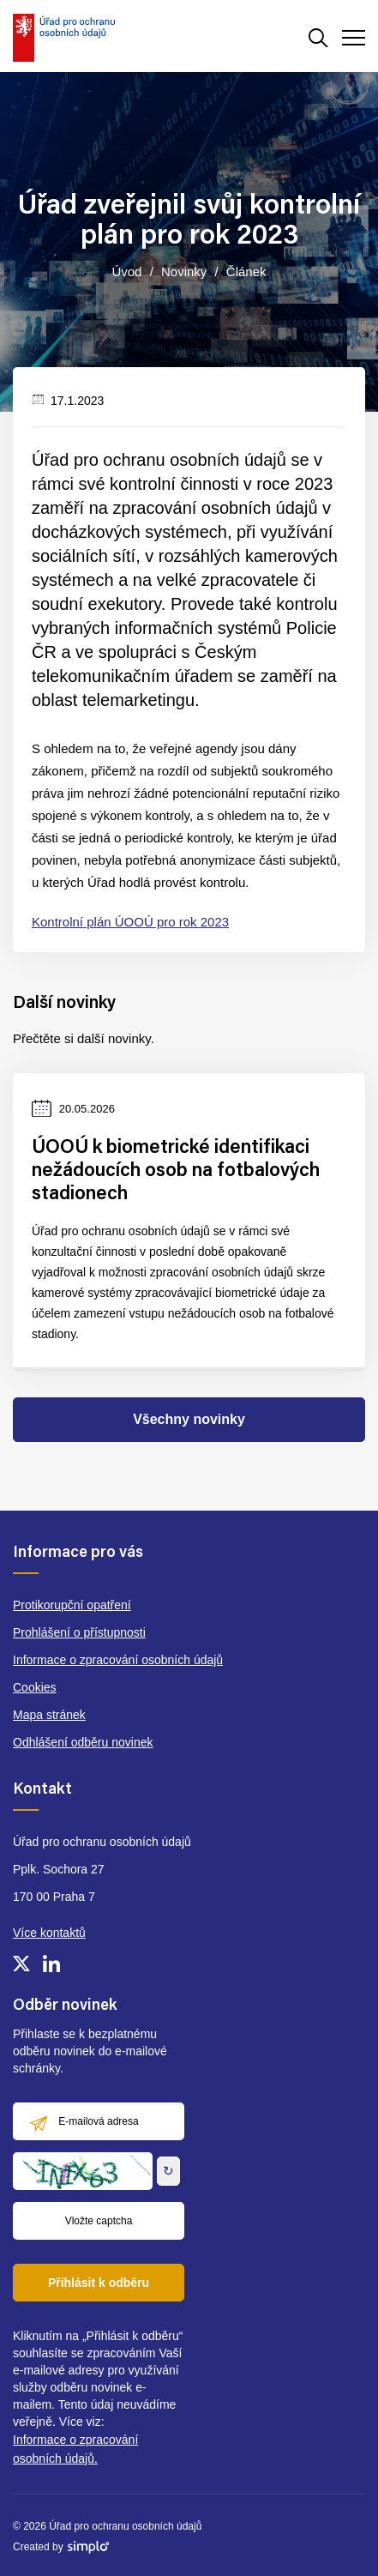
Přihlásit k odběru (98, 2282)
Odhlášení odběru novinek (83, 1742)
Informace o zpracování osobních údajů (118, 1660)
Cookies (35, 1687)
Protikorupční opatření (72, 1605)
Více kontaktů (49, 1933)
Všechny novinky (189, 1419)
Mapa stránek (49, 1715)
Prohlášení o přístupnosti (79, 1632)
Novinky (184, 271)
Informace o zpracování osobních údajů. (75, 2449)
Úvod (126, 271)
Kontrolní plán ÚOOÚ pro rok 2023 (130, 921)
